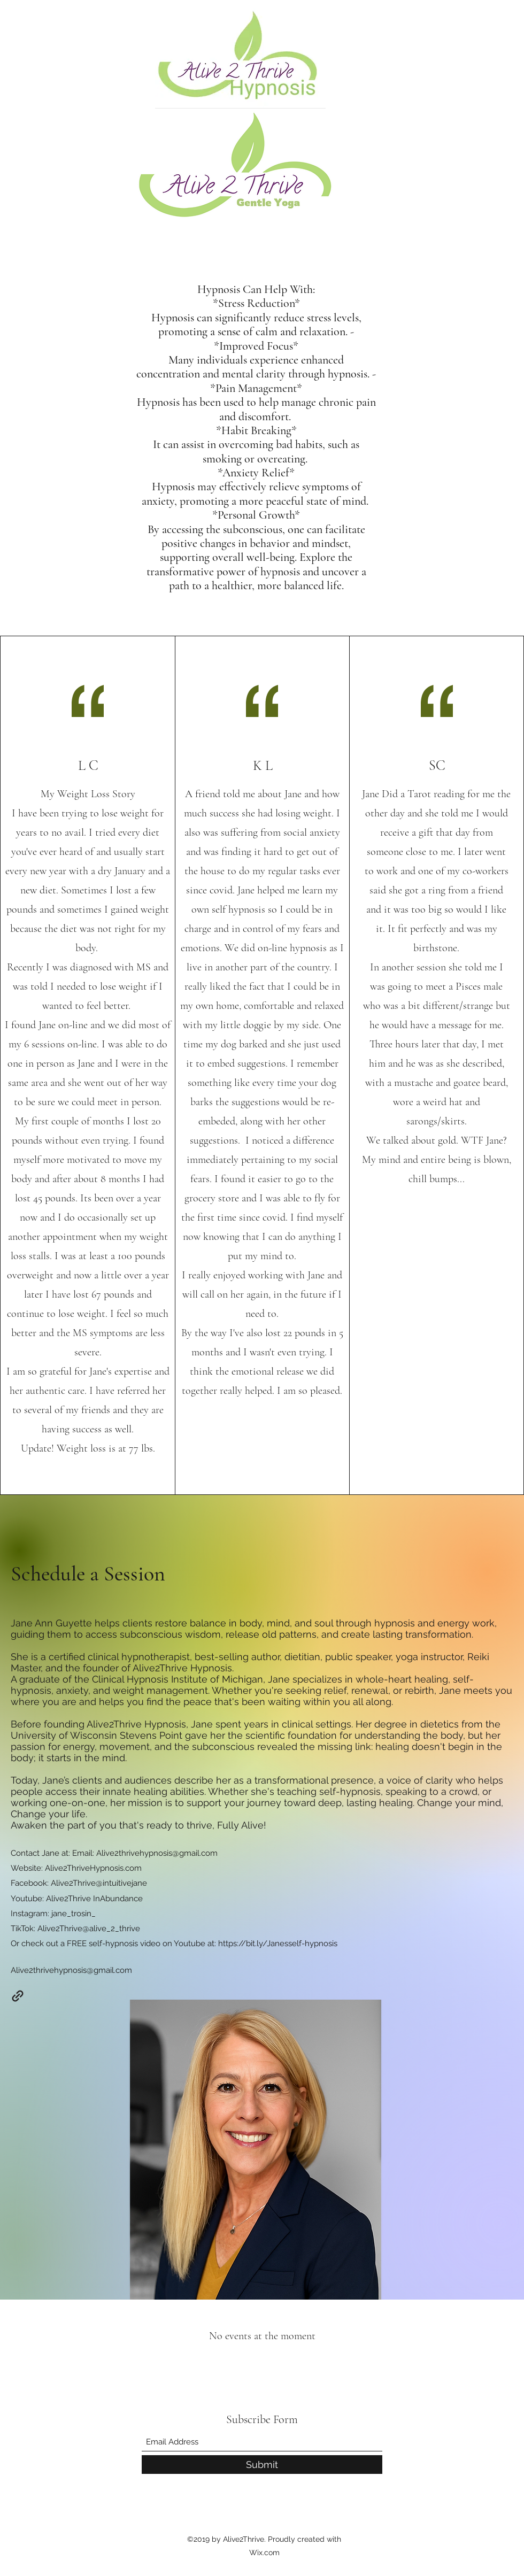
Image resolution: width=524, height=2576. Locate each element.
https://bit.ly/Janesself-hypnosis (277, 1943)
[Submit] (262, 2464)
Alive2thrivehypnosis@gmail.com (157, 1853)
